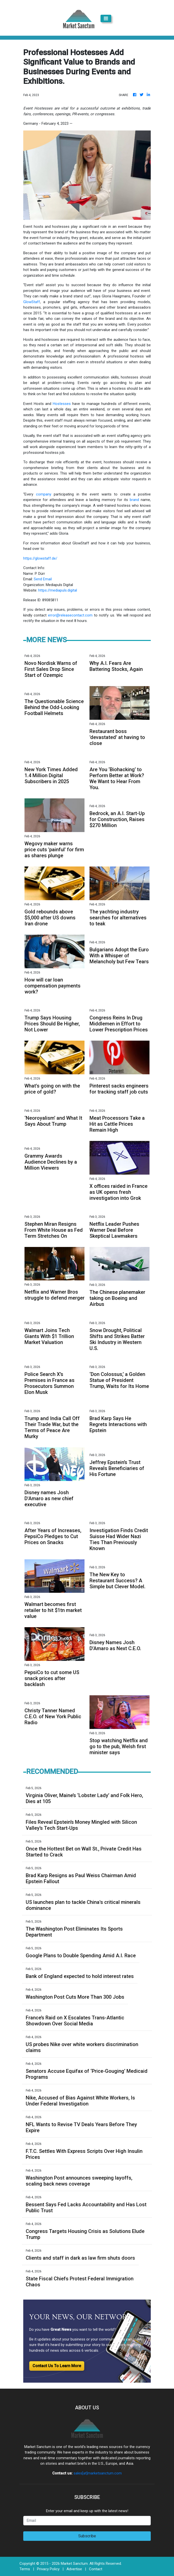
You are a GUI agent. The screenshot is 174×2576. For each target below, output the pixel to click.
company (43, 494)
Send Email (43, 579)
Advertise (74, 2569)
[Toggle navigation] (105, 18)
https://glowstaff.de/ (40, 558)
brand (134, 499)
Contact (95, 2569)
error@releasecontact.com (70, 615)
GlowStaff (31, 302)
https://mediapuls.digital (57, 590)
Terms (25, 2569)
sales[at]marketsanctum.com (98, 2473)
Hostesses (62, 403)
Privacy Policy (48, 2569)
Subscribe (87, 2536)
